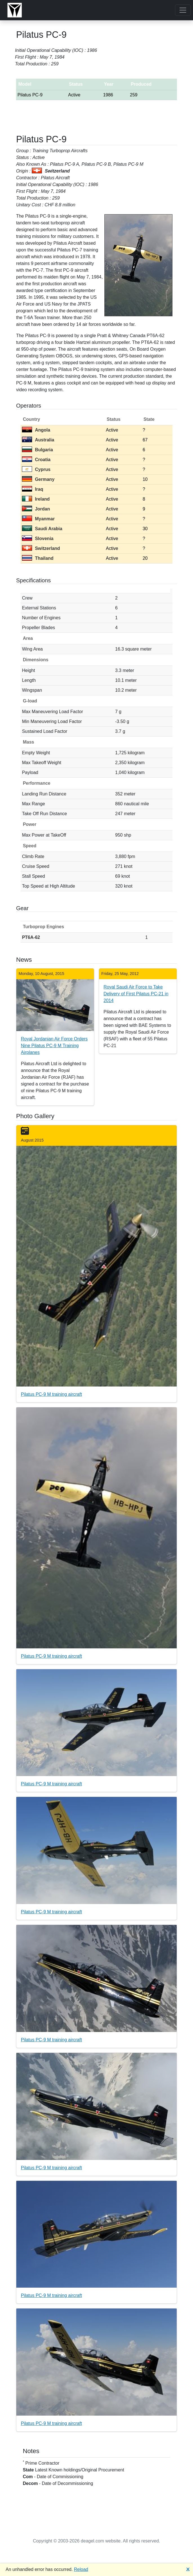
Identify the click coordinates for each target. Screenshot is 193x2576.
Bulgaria (37, 449)
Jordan (36, 509)
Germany (38, 479)
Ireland (36, 499)
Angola (36, 430)
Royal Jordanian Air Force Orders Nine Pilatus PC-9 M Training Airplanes (54, 1045)
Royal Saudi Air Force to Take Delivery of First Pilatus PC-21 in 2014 (136, 994)
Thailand (37, 558)
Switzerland (41, 548)
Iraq (32, 489)
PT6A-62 (31, 937)
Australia (38, 439)
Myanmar (38, 518)
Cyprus (36, 469)
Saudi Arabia (42, 528)
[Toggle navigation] (183, 10)
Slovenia (37, 538)
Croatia (36, 459)
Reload (81, 2569)
